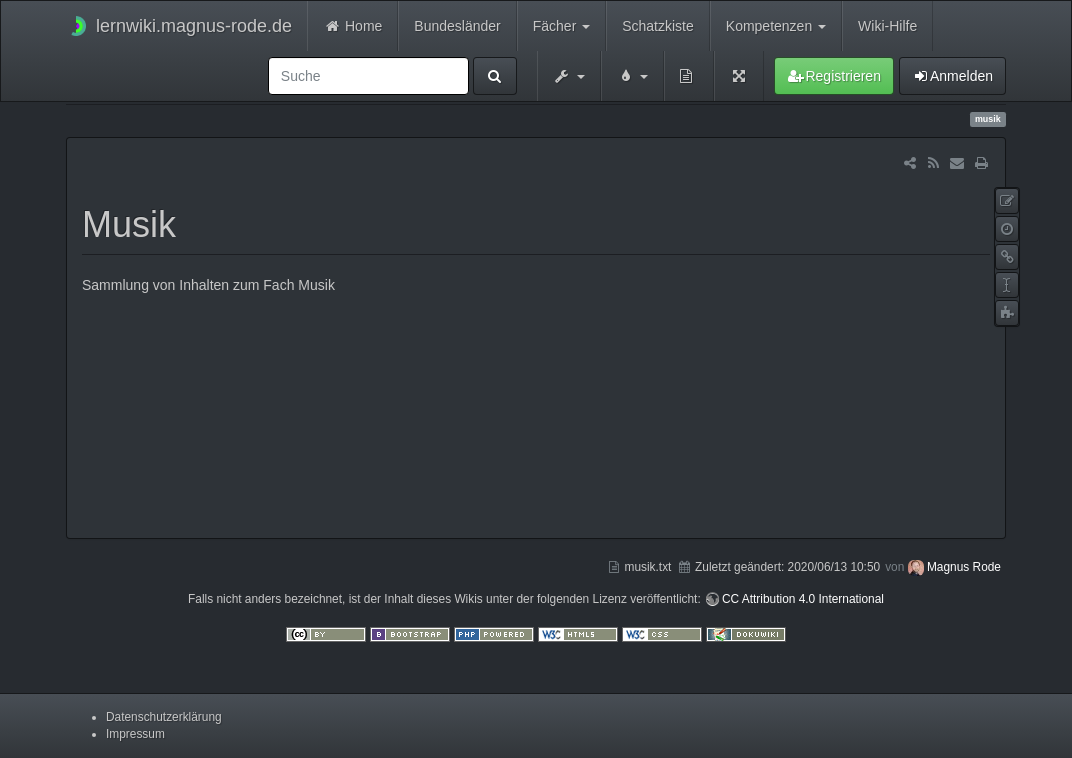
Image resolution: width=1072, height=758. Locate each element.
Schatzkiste (658, 26)
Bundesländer (457, 26)
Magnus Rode (964, 567)
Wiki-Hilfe (887, 26)
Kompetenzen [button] (776, 26)
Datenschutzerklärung (164, 717)
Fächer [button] (561, 26)
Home (352, 26)
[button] (569, 76)
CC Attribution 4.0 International (803, 599)
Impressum (135, 734)
